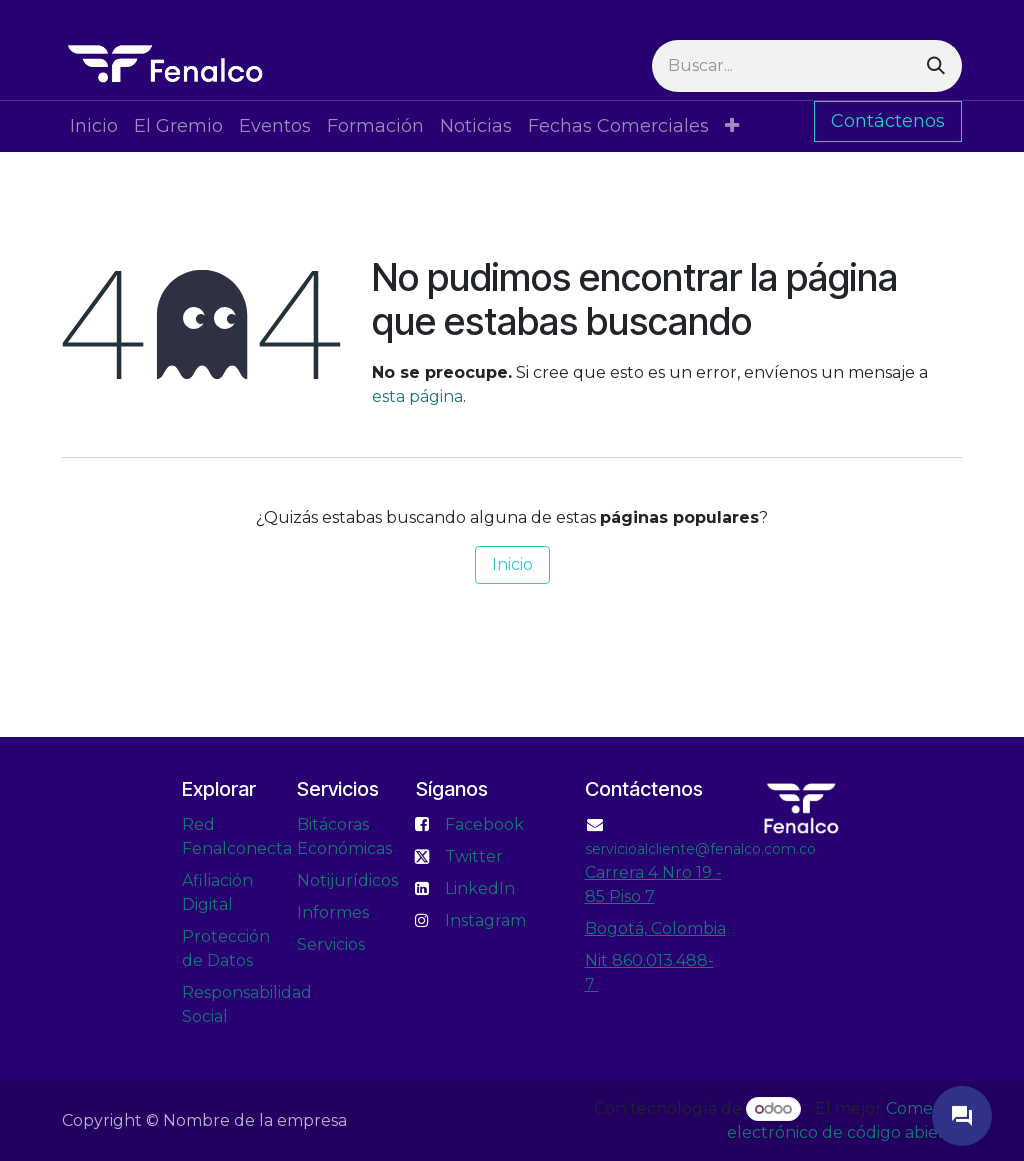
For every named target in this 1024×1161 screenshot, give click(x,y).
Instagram (485, 920)
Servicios (331, 944)
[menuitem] (94, 126)
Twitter (474, 856)
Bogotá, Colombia (655, 928)
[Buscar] (936, 66)
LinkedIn (480, 888)
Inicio (512, 564)
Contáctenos (888, 121)
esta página (417, 396)
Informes (333, 912)
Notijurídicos (347, 880)
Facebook (484, 824)
